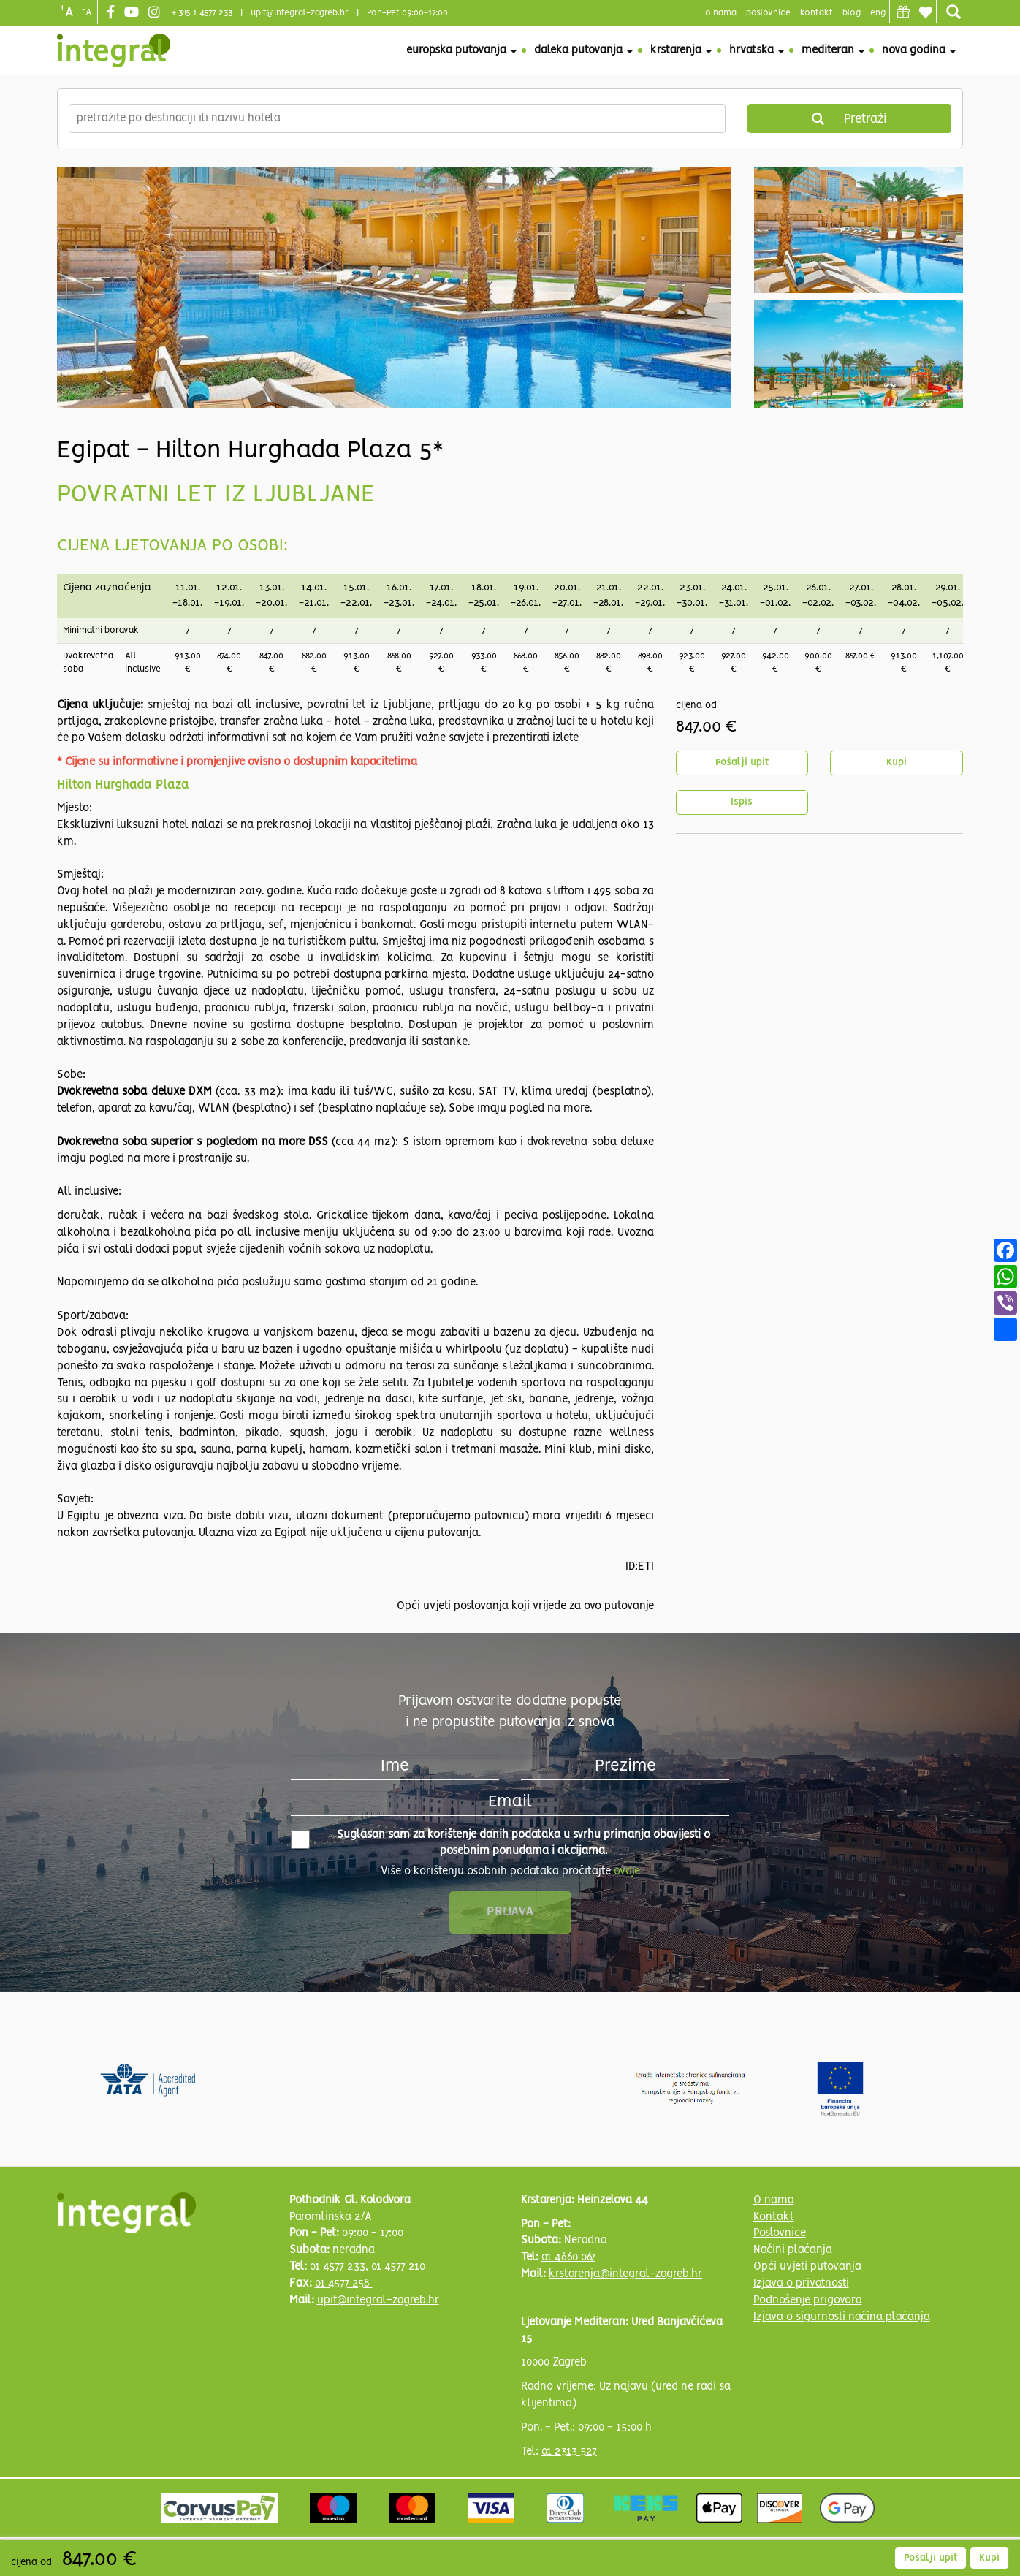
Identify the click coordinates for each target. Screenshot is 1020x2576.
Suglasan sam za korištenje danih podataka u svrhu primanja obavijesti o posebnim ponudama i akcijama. (500, 1843)
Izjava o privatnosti (801, 2284)
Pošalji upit (742, 762)
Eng (878, 13)
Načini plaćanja (792, 2250)
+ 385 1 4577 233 (202, 13)
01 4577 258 (344, 2284)
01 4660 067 (568, 2257)
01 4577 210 (398, 2267)
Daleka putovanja (583, 50)
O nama (773, 2200)
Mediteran (833, 50)
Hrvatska (756, 50)
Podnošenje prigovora (807, 2300)
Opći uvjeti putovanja (807, 2267)
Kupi (896, 762)
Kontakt (816, 13)
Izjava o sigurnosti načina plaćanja (841, 2317)
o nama (721, 13)
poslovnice (768, 13)
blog (851, 13)
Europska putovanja (461, 50)
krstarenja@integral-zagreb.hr (625, 2274)
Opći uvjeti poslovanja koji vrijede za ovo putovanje (525, 1606)
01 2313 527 (569, 2452)
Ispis (742, 802)
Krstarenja (681, 50)
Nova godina (919, 50)
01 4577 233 (337, 2267)
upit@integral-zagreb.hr (300, 13)
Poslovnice (779, 2233)
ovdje (627, 1871)
